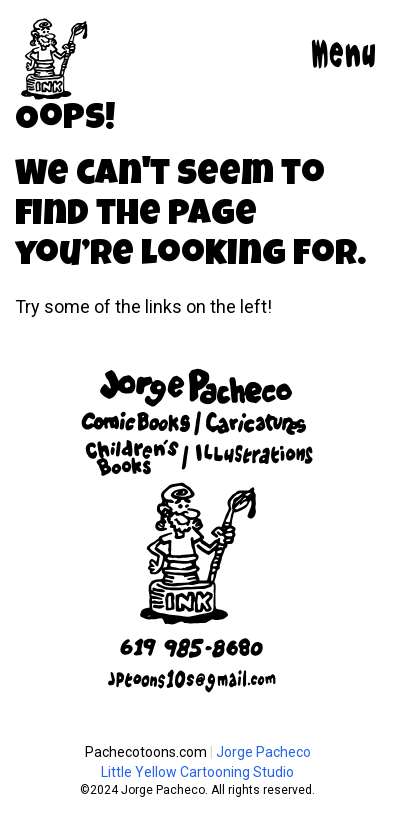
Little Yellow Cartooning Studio (197, 772)
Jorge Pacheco (263, 752)
